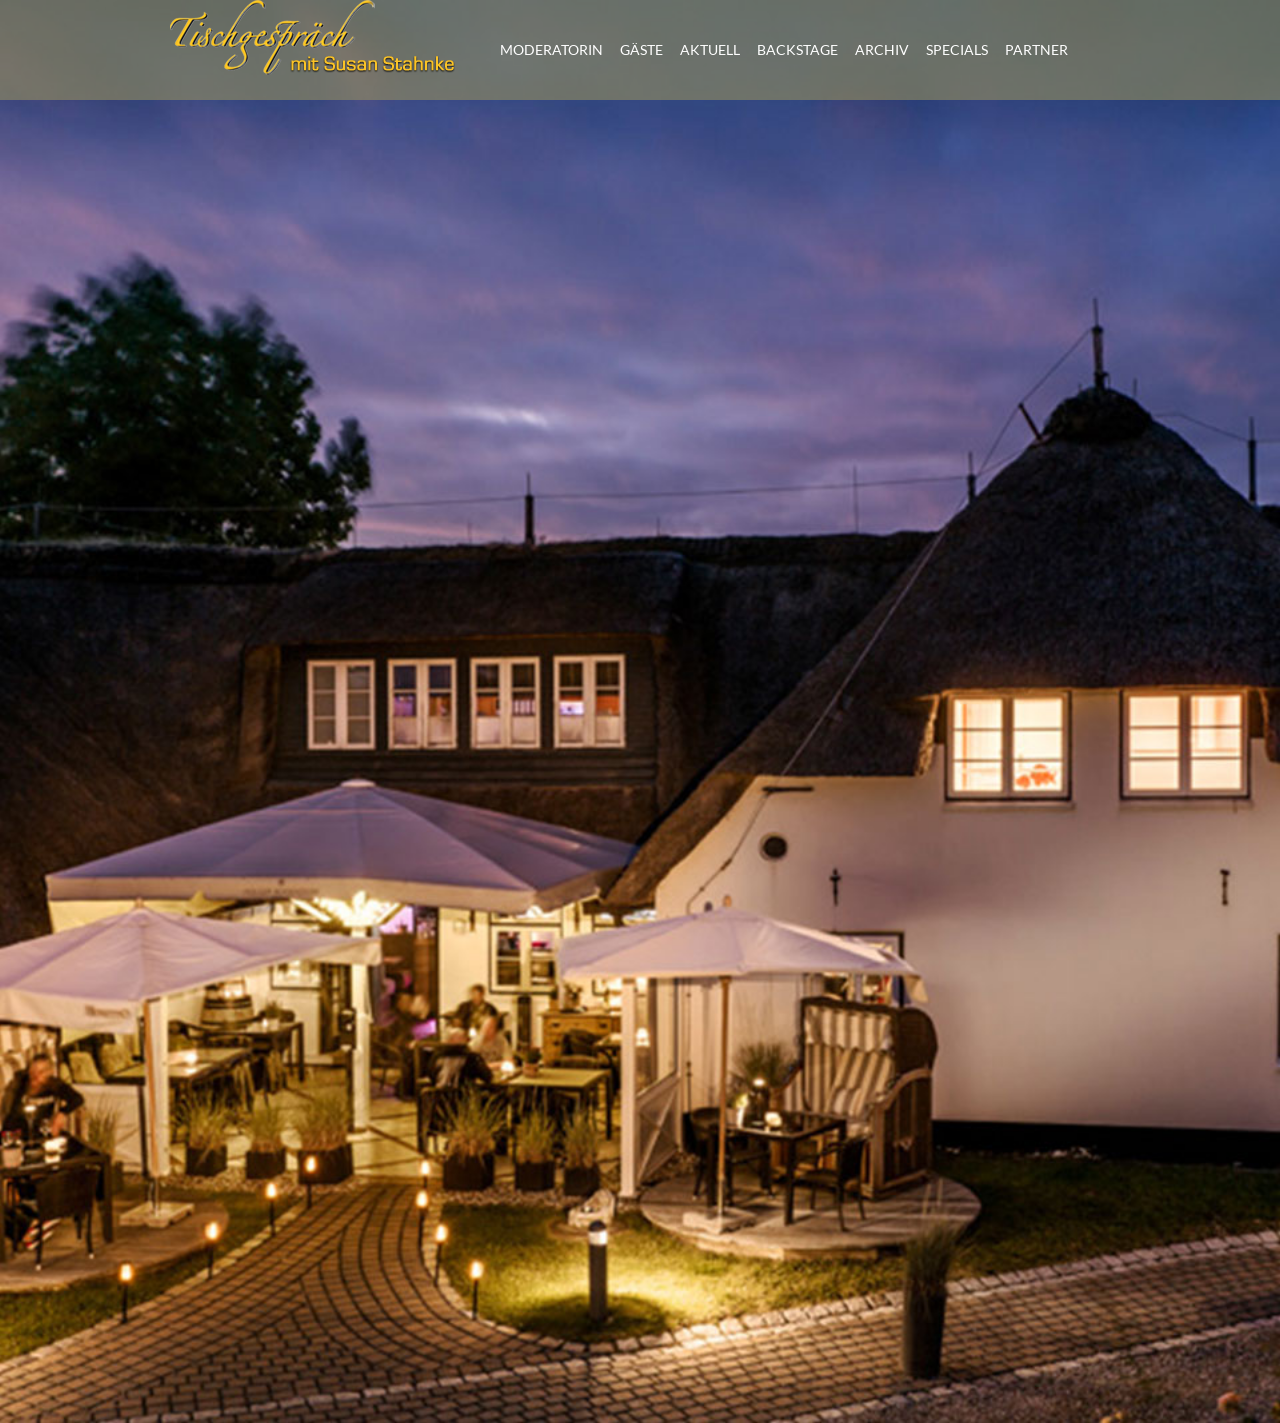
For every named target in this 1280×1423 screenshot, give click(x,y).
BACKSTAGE (797, 49)
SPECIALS (957, 49)
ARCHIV (882, 49)
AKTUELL (710, 49)
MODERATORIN (551, 49)
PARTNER (1036, 49)
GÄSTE (641, 49)
